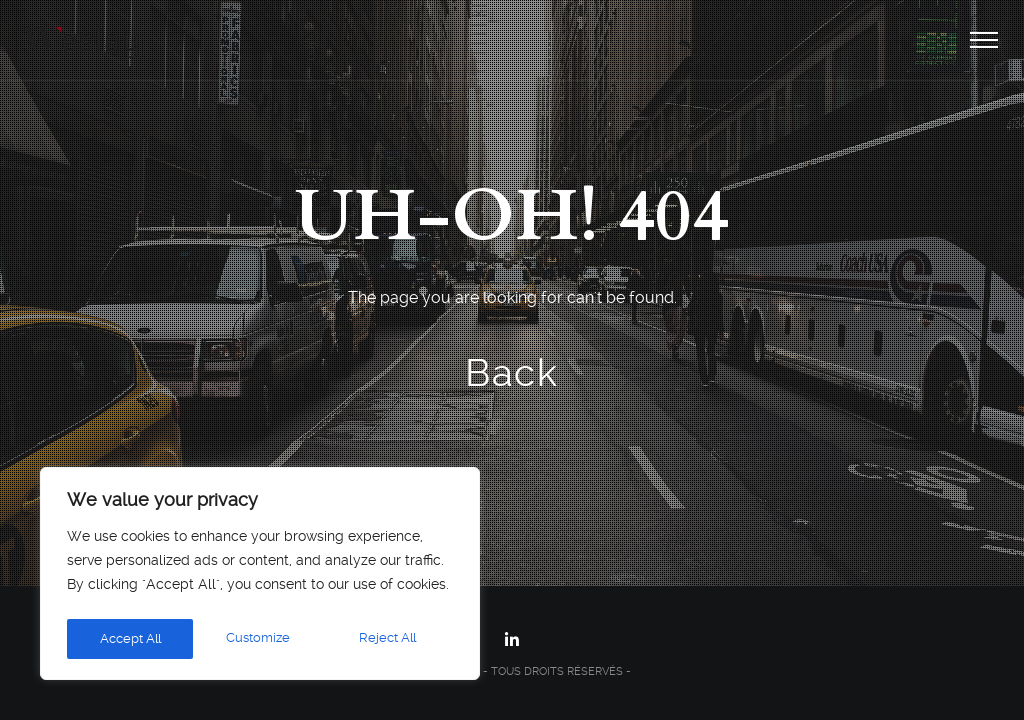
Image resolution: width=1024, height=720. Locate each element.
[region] (260, 577)
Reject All (259, 639)
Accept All (390, 639)
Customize (129, 639)
